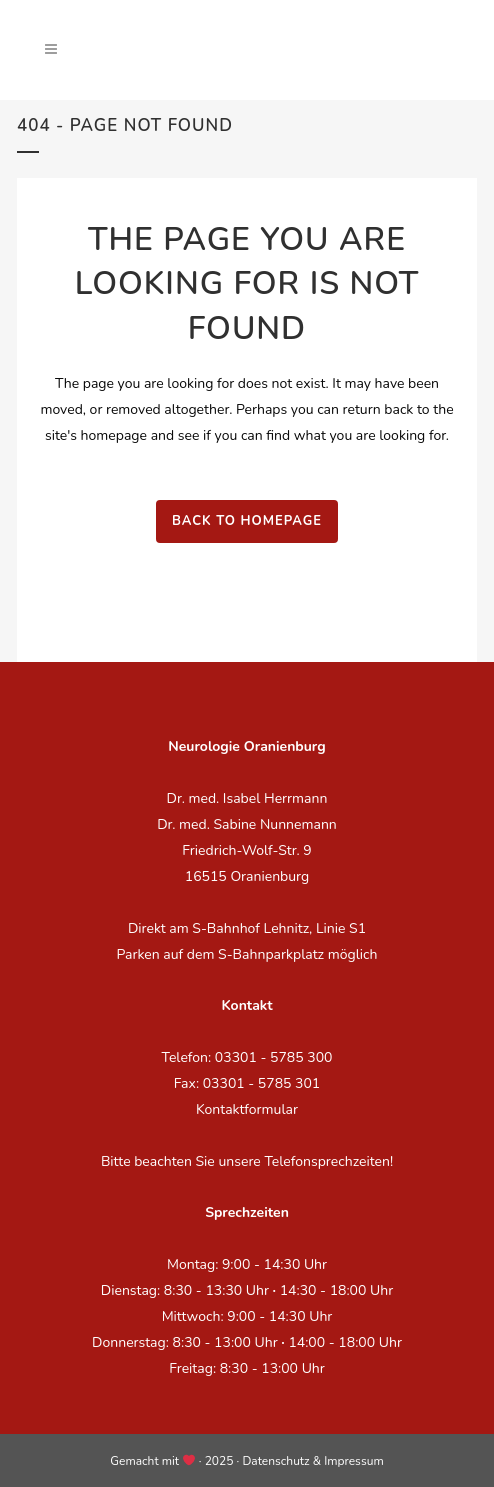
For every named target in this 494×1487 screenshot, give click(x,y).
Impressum (354, 1461)
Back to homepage (247, 521)
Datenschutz (275, 1461)
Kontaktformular (247, 1109)
